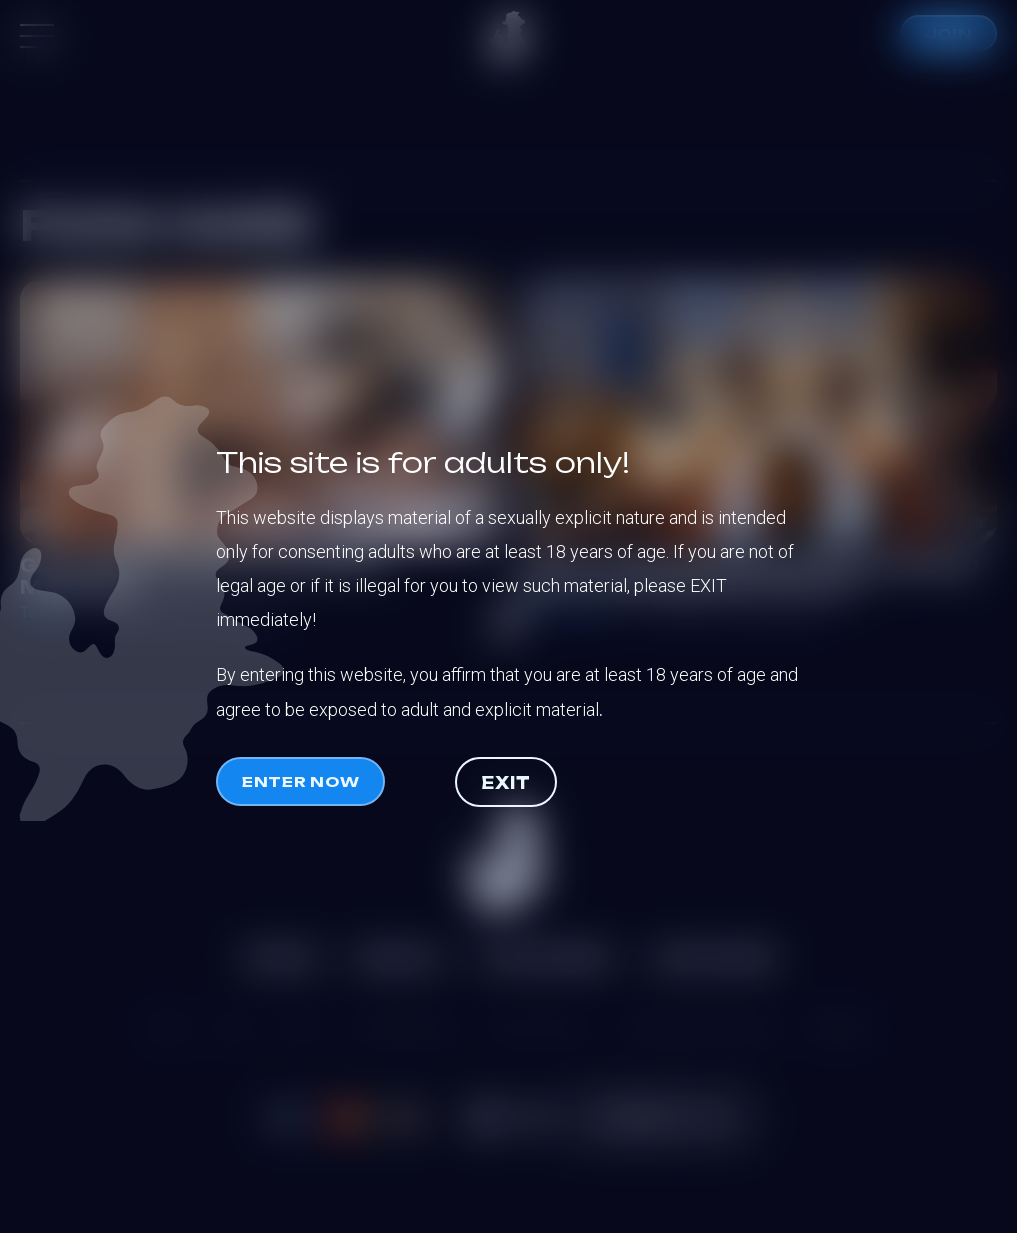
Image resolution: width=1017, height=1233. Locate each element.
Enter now (300, 781)
